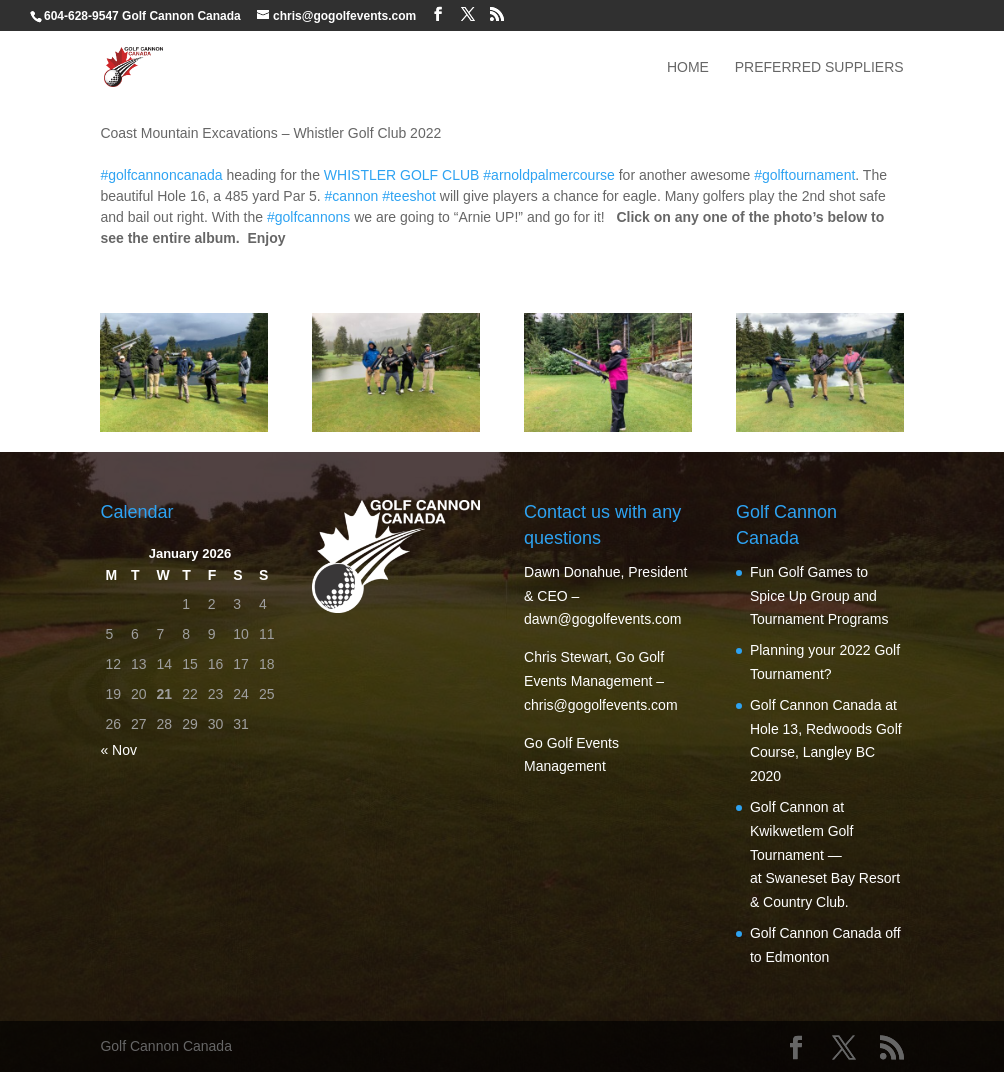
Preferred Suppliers (819, 67)
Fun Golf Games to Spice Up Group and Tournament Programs (819, 596)
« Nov (118, 750)
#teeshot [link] (409, 196)
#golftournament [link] (804, 175)
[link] (402, 175)
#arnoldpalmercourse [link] (549, 175)
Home (688, 67)
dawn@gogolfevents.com (602, 619)
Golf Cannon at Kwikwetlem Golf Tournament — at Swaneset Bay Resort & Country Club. (825, 854)
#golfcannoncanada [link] (161, 175)
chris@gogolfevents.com (601, 705)
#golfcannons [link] (308, 217)
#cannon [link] (352, 196)
